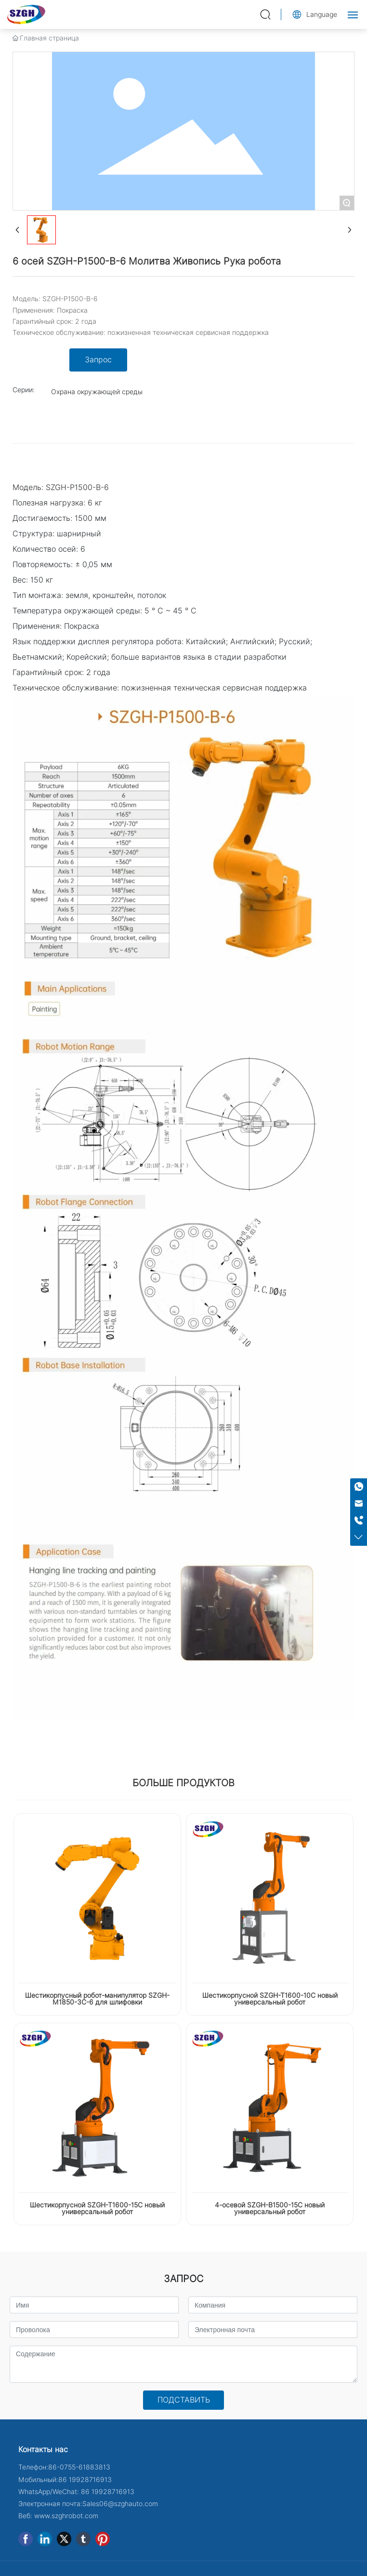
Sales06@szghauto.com (120, 2504)
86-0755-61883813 (79, 2467)
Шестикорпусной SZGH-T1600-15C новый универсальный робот (97, 2208)
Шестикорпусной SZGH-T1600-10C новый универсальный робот (270, 1999)
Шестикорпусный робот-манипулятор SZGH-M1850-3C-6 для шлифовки (97, 1999)
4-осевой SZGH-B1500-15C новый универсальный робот (270, 2208)
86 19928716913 (85, 2479)
